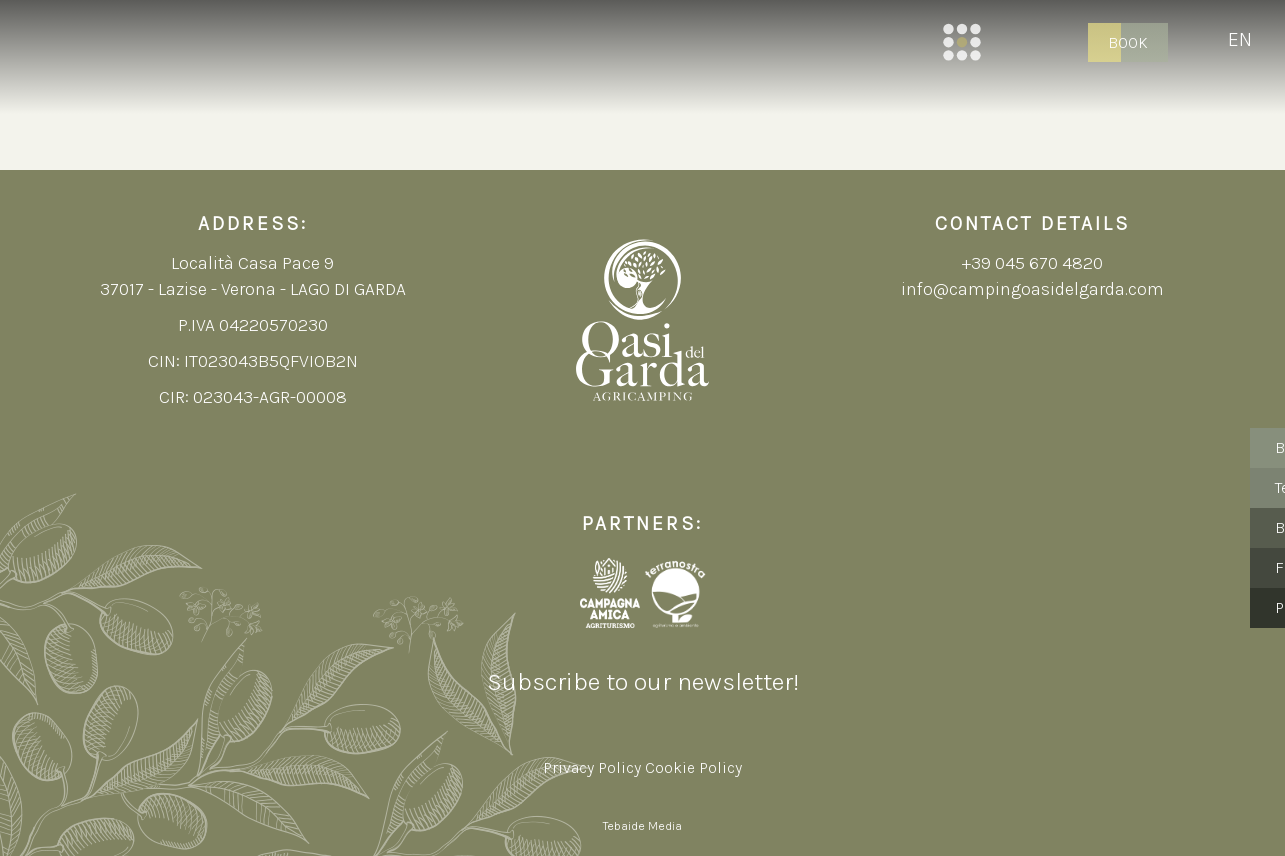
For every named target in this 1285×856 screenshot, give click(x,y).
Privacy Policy (592, 767)
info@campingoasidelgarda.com (1032, 289)
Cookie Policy (693, 767)
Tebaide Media (642, 826)
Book (1128, 42)
